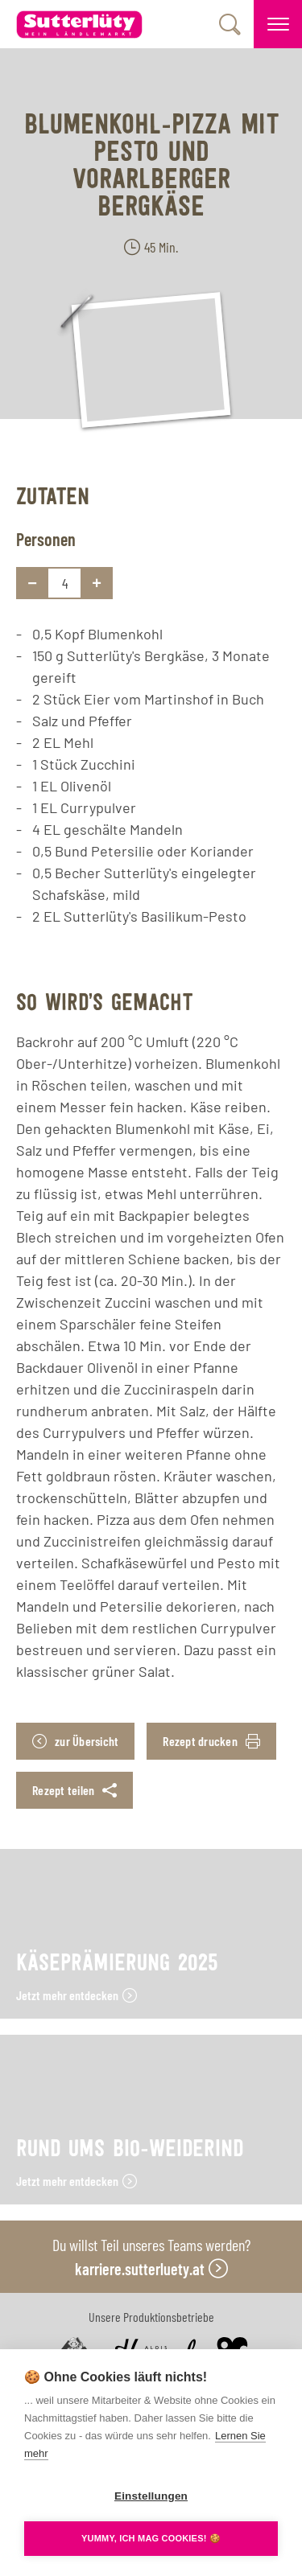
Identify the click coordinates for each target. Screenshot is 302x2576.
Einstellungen (151, 2496)
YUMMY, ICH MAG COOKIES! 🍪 (151, 2538)
